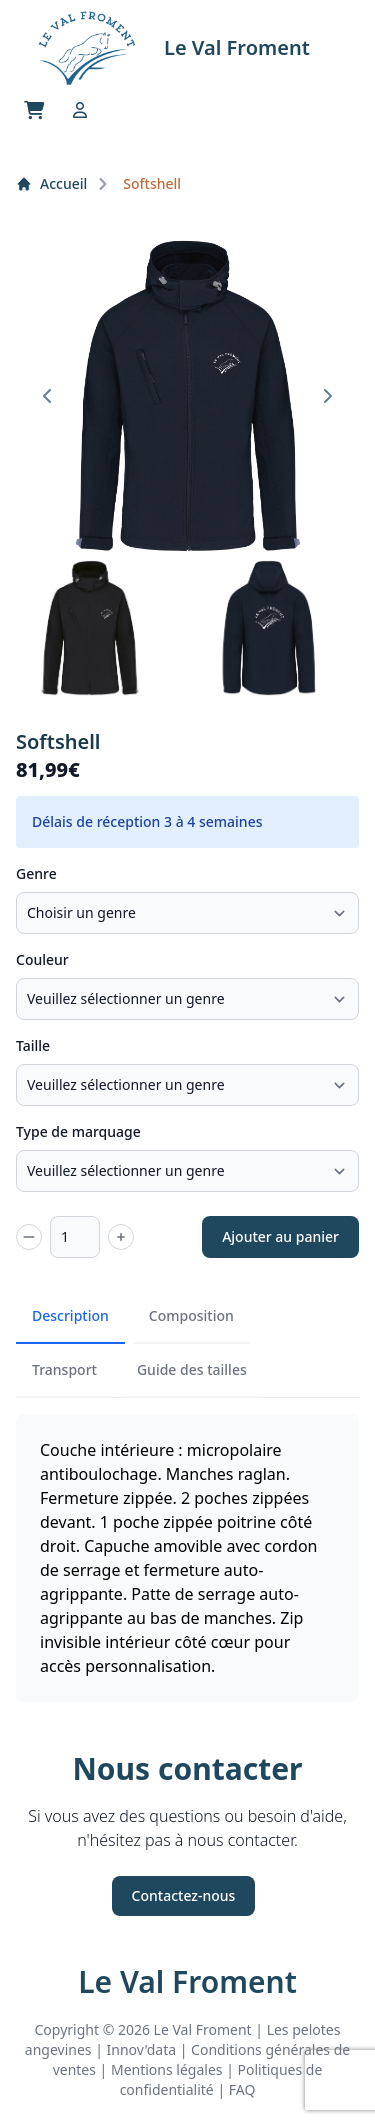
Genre (36, 873)
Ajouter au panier (280, 1236)
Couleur (42, 959)
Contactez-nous (184, 1895)
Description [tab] (70, 1315)
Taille (33, 1045)
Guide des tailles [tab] (192, 1369)
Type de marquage (78, 1131)
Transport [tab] (64, 1369)
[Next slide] (327, 396)
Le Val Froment (187, 1982)
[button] (90, 628)
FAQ (242, 2089)
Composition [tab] (191, 1315)
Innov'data (142, 2049)
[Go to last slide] (48, 396)
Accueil (51, 183)
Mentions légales (167, 2069)
